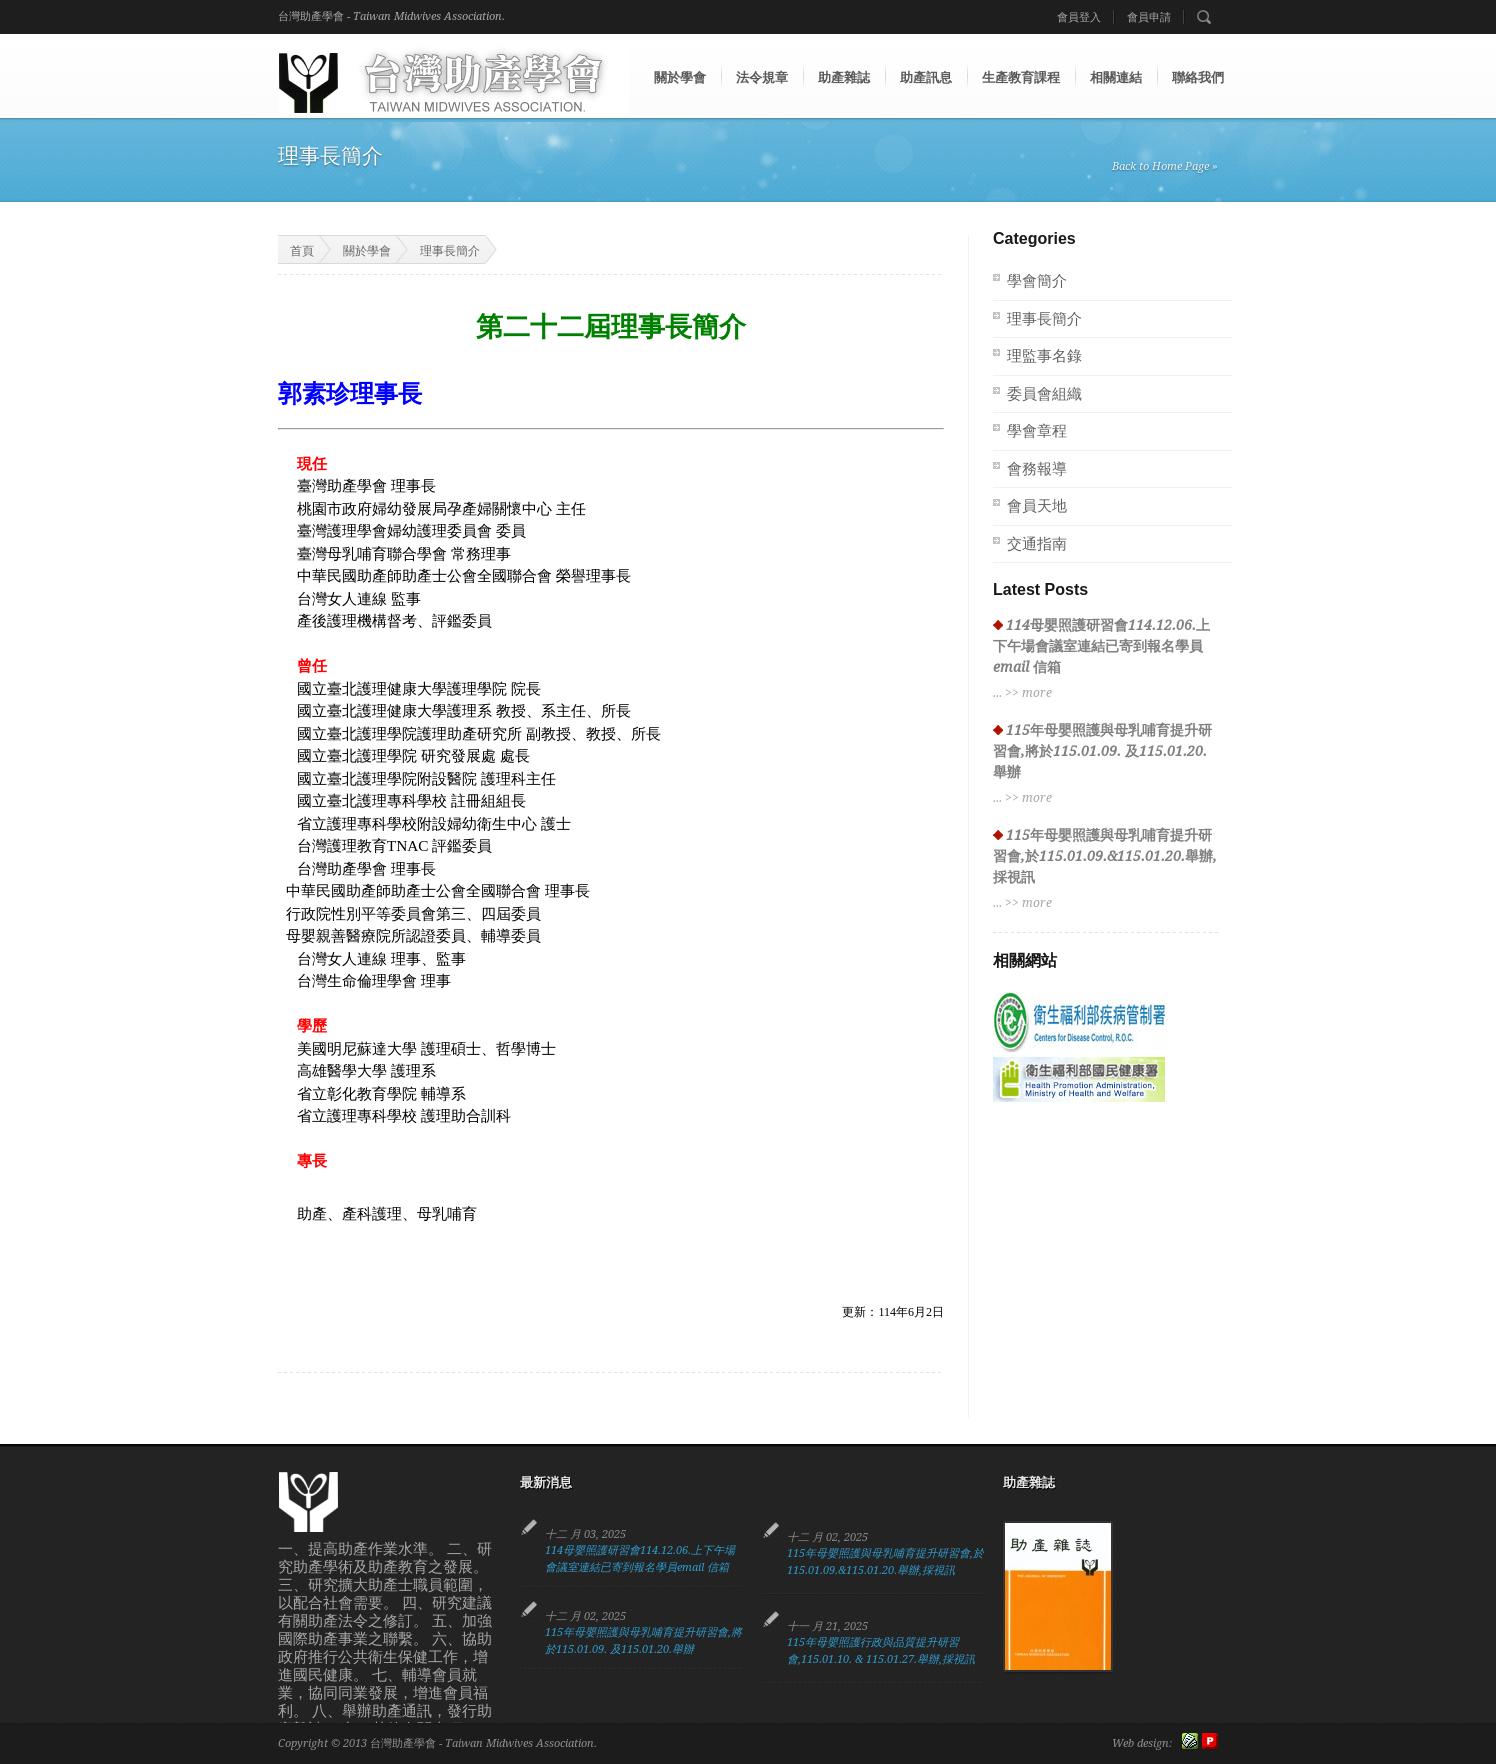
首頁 (289, 249)
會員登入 (1079, 17)
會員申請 (1149, 17)
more (1037, 693)
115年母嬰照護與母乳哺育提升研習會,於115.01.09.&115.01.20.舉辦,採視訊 (1105, 856)
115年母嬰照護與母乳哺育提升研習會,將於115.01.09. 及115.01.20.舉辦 (1102, 751)
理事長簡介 (450, 251)
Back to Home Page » (1165, 166)
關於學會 (367, 251)
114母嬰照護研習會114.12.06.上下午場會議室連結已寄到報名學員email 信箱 (1101, 646)
